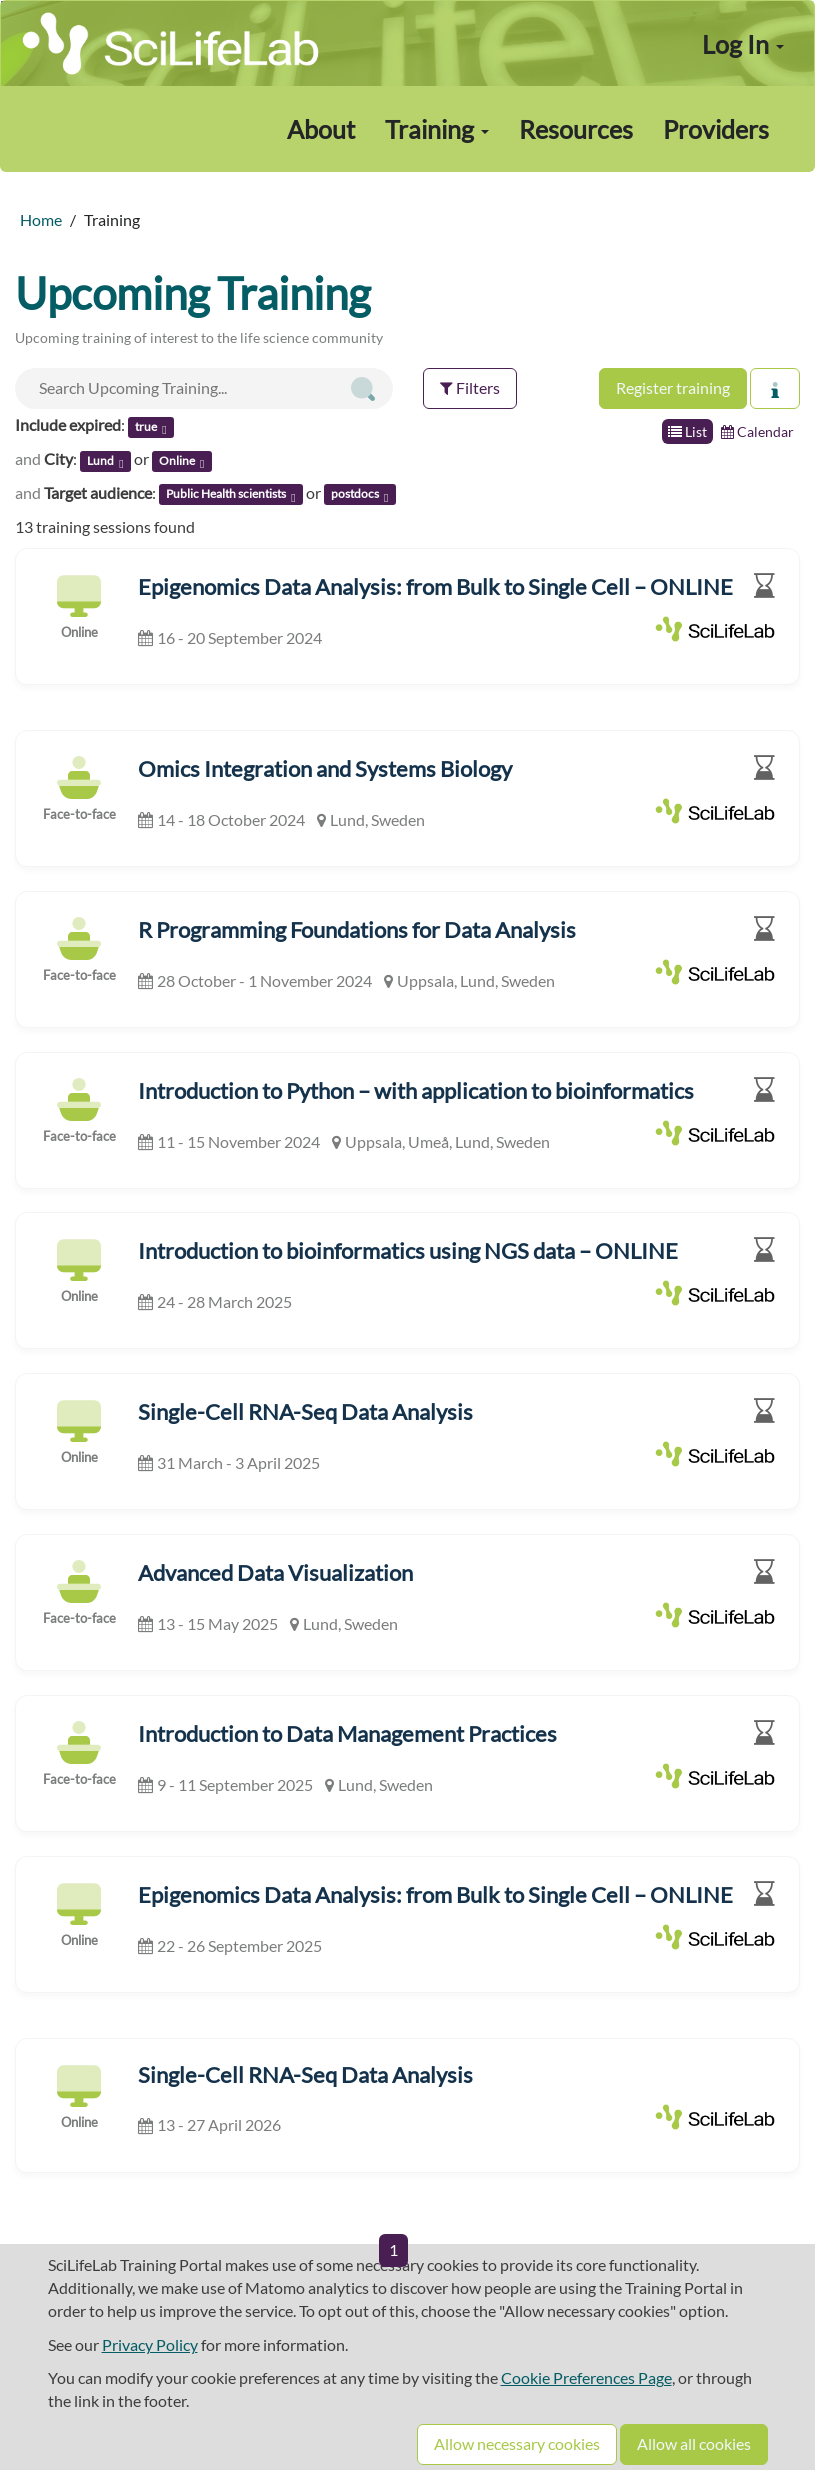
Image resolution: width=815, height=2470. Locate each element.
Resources (576, 129)
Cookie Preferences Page (586, 2377)
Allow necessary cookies (517, 2443)
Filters (470, 387)
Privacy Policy (150, 2344)
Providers (716, 129)
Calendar (757, 431)
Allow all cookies (694, 2443)
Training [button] (437, 129)
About (321, 129)
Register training (673, 387)
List (687, 431)
